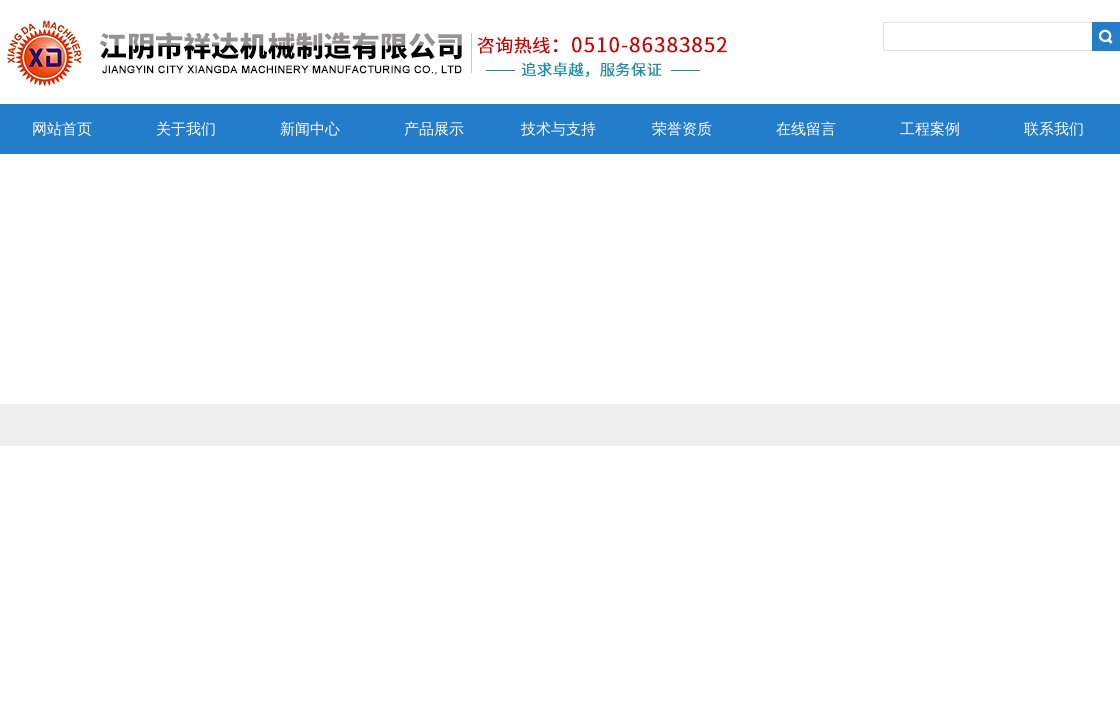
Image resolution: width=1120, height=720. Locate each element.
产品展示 (434, 129)
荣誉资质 (682, 129)
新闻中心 (310, 129)
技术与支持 (558, 129)
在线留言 (806, 129)
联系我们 (1054, 129)
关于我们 (186, 129)
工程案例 (930, 129)
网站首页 (62, 129)
